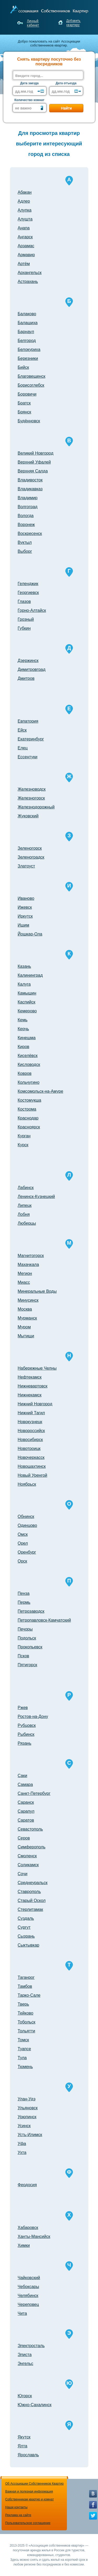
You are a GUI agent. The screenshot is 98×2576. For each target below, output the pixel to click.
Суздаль (26, 1918)
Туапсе (24, 2049)
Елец (23, 748)
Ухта (22, 2152)
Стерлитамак (30, 1909)
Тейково (25, 2013)
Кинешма (27, 1037)
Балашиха (28, 322)
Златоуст (26, 866)
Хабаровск (28, 2227)
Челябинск (28, 2295)
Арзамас (26, 246)
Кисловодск (29, 1064)
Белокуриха (29, 349)
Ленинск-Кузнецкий (36, 1196)
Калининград (30, 975)
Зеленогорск (30, 848)
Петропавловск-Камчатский (44, 1620)
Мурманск (27, 1318)
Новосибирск (30, 1439)
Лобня (24, 1214)
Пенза (24, 1593)
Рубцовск (27, 1725)
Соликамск (28, 1865)
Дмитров (26, 678)
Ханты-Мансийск (34, 2236)
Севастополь (30, 1829)
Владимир (28, 498)
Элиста (25, 2354)
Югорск (25, 2396)
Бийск (23, 367)
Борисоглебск (31, 385)
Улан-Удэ (27, 2099)
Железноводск (32, 789)
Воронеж (26, 524)
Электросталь (31, 2345)
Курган (24, 1136)
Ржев (23, 1707)
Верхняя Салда (33, 471)
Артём (24, 263)
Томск (23, 2040)
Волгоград (28, 506)
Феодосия (27, 2185)
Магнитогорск (31, 1255)
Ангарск (25, 237)
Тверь (23, 2004)
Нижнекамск (30, 1395)
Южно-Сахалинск (34, 2404)
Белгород (27, 340)
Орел (23, 1543)
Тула (22, 2057)
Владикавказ (30, 489)
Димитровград (31, 669)
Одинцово (27, 1525)
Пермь (24, 1602)
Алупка (25, 210)
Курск (23, 1145)
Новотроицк (29, 1448)
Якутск (24, 2437)
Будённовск (29, 421)
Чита (22, 2313)
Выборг (25, 551)
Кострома (27, 1109)
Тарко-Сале (29, 1995)
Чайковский (29, 2277)
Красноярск (29, 1127)
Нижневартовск (33, 1386)
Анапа (24, 228)
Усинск (24, 2125)
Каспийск (27, 1002)
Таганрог (26, 1977)
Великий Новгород (36, 453)
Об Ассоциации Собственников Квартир (34, 2483)
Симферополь (31, 1847)
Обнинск (26, 1516)
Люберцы (27, 1223)
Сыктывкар (28, 1945)
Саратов (26, 1820)
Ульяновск (28, 2108)
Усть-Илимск (30, 2134)
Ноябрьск (27, 1484)
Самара (25, 1784)
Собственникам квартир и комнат (29, 2499)
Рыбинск (26, 1734)
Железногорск (31, 798)
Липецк (25, 1205)
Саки (22, 1775)
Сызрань (26, 1936)
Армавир (26, 255)
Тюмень (25, 2066)
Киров (24, 1046)
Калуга (24, 984)
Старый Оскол (32, 1900)
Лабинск (26, 1187)
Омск (23, 1534)
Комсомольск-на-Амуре (40, 1091)
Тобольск (27, 2022)
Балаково (27, 314)
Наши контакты (16, 2507)
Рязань (24, 1743)
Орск (22, 1561)
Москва (25, 1309)
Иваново (26, 898)
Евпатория (28, 721)
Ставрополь (29, 1891)
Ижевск (25, 907)
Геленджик (28, 583)
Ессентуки (28, 757)
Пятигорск (27, 1665)
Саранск (26, 1802)
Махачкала (28, 1264)
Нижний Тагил (31, 1413)
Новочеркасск (31, 1457)
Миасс (24, 1282)
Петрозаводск (31, 1611)
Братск (24, 403)
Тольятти (26, 2031)
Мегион (25, 1273)
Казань (24, 966)
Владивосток (30, 480)
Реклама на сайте (18, 2515)
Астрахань (28, 281)
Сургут (24, 1927)
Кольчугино (28, 1082)
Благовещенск (31, 376)
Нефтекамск (30, 1377)
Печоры (25, 1629)
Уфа (22, 2143)
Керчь (23, 1029)
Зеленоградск (31, 857)
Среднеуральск (33, 1882)
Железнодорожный (36, 807)
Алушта (25, 219)
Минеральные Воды (37, 1291)
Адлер (24, 201)
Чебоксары (28, 2286)
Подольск (27, 1638)
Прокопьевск (30, 1647)
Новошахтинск (32, 1466)
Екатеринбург (31, 739)
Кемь (23, 1020)
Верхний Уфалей (34, 462)
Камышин (27, 993)
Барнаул (26, 331)
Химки (24, 2245)
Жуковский (28, 816)
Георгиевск (28, 592)
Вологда (26, 515)
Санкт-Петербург (34, 1793)
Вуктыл (25, 542)
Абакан (25, 192)
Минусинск (28, 1300)
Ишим (23, 925)
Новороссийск (31, 1430)
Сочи (22, 1873)
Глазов (24, 601)
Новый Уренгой (32, 1475)
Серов (24, 1838)
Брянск (24, 412)
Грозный (26, 619)
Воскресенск (30, 533)
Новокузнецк (30, 1422)
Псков (23, 1656)
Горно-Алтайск (32, 610)
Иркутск (25, 916)
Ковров (25, 1073)
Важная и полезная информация (29, 2491)
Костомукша (29, 1100)
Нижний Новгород (35, 1404)
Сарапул (26, 1811)
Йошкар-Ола (30, 934)
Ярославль (28, 2455)
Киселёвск (28, 1055)
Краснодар (28, 1118)
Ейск (22, 730)
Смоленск (27, 1856)
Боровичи (27, 394)
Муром (24, 1327)
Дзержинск (28, 660)
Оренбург (27, 1552)
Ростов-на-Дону (33, 1716)
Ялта (22, 2446)
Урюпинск (27, 2117)
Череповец (28, 2304)
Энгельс (25, 2363)
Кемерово (27, 1011)
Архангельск (30, 272)
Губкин (24, 628)
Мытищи (26, 1336)
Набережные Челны (37, 1368)
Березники (28, 358)
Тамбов (25, 1986)
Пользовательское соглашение (27, 2523)
